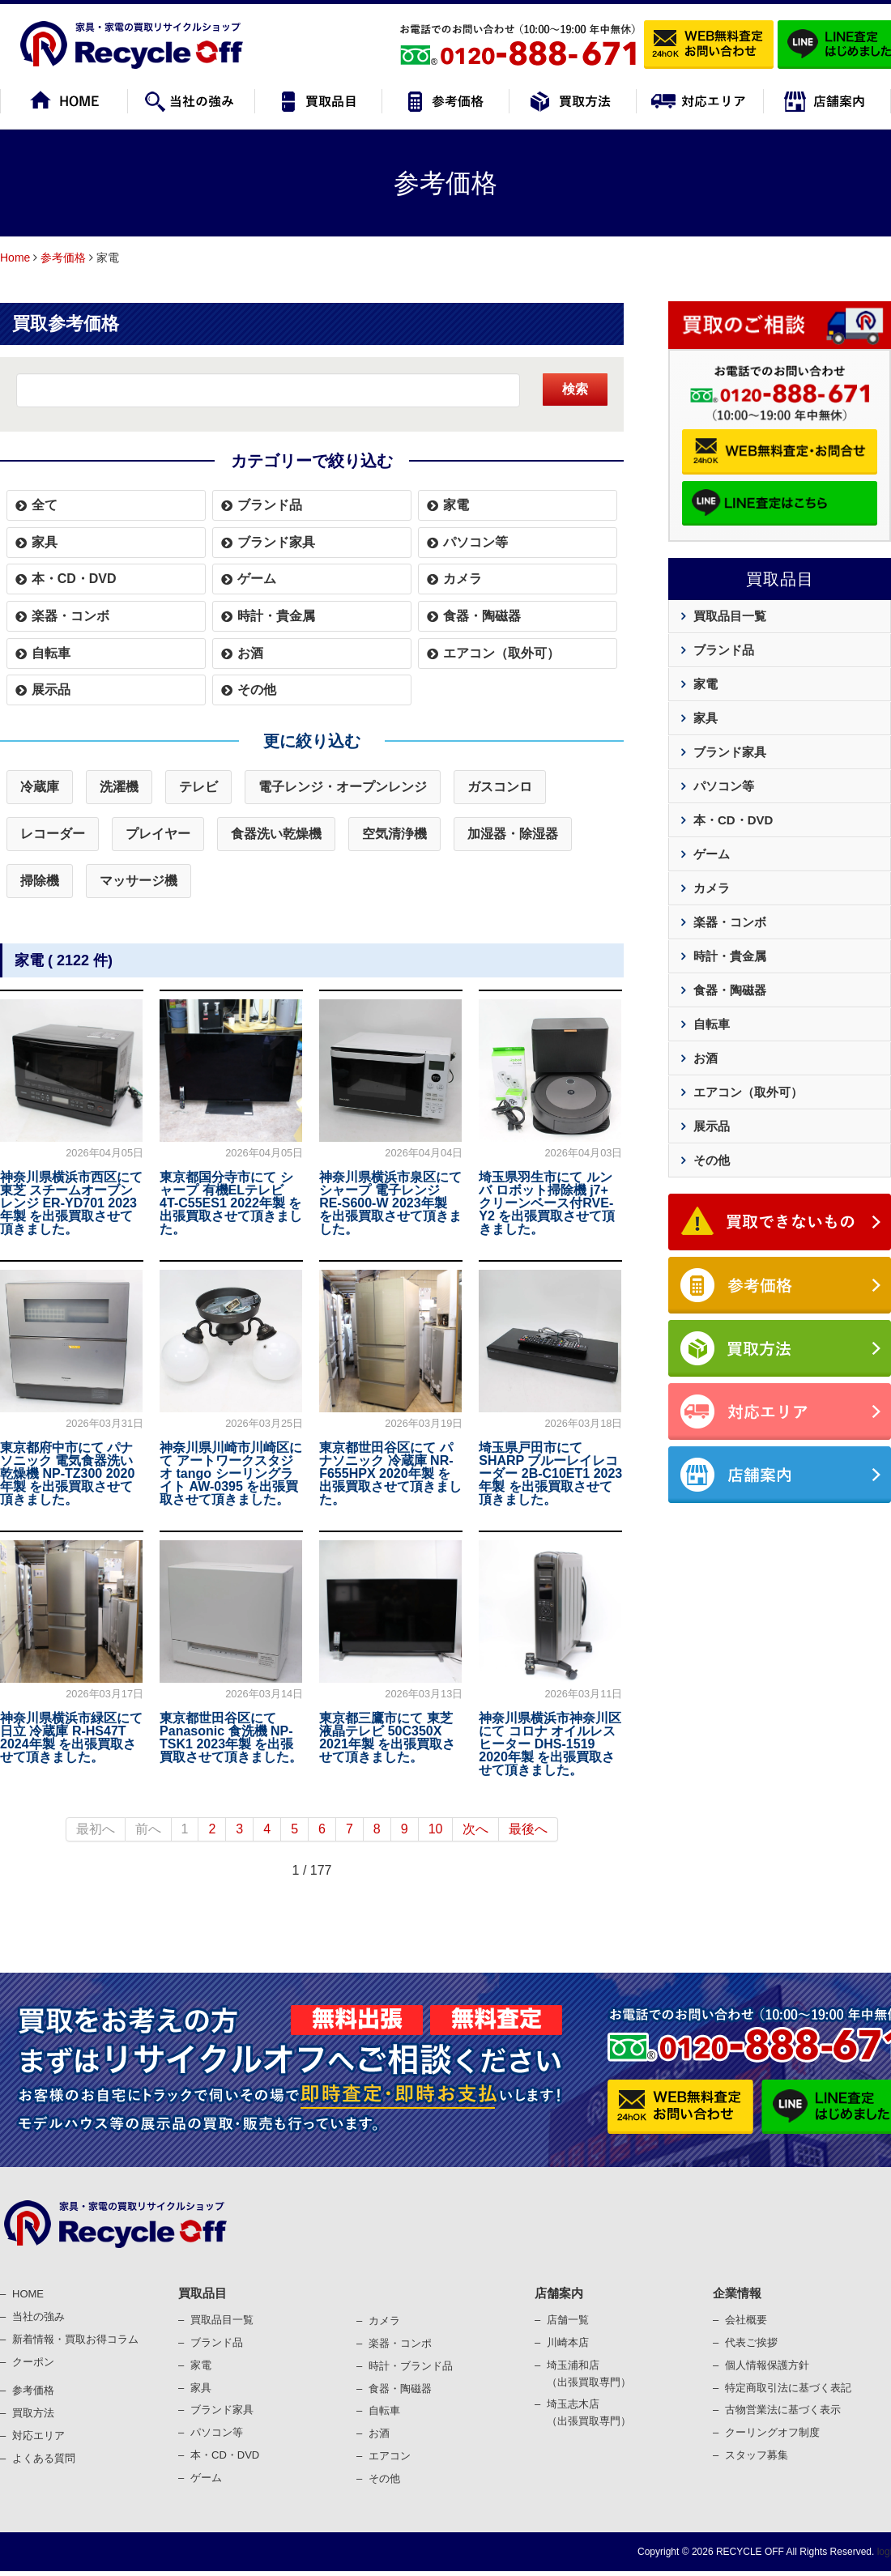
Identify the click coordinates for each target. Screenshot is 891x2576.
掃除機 (39, 881)
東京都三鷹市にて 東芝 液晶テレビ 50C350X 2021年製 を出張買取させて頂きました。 (387, 1737)
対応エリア (38, 2435)
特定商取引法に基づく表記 (788, 2388)
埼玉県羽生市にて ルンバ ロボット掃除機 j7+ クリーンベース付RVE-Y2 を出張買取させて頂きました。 (547, 1203)
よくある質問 (43, 2458)
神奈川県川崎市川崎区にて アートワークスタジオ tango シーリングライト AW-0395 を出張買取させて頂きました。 (231, 1473)
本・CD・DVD (74, 578)
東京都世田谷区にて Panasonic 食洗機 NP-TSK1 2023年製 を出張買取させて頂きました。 (231, 1737)
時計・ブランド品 (411, 2366)
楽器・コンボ (70, 616)
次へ (475, 1829)
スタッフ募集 (756, 2455)
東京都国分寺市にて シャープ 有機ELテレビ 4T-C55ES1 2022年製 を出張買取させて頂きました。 (231, 1203)
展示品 (51, 689)
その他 (256, 689)
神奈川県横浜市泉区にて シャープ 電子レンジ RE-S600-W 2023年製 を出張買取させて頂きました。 (390, 1203)
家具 (45, 542)
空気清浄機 (394, 834)
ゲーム (256, 578)
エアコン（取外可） (501, 653)
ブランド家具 (276, 542)
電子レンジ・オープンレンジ (342, 787)
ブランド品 (269, 505)
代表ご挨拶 (751, 2342)
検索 (575, 389)
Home (15, 257)
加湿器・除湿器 (512, 834)
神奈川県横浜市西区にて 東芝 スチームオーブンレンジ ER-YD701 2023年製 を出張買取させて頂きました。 (71, 1203)
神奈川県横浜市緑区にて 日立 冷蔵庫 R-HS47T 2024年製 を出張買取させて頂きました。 (71, 1737)
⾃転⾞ (384, 2410)
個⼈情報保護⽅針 (767, 2365)
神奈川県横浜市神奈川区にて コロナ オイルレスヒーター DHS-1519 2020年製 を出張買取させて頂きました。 (550, 1744)
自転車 (51, 653)
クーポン (33, 2362)
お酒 (250, 653)
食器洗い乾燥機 (276, 834)
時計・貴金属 (276, 616)
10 (435, 1829)
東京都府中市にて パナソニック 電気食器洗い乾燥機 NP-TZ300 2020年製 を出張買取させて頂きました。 (67, 1473)
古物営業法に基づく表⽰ (783, 2410)
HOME (28, 2294)
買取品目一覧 (729, 616)
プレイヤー (158, 834)
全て (45, 505)
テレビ (198, 787)
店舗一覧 (568, 2320)
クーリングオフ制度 (772, 2432)
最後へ (528, 1829)
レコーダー (52, 834)
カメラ (462, 578)
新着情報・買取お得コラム (75, 2339)
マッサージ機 (138, 881)
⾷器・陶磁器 (400, 2388)
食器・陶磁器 (482, 616)
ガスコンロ (499, 787)
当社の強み (38, 2316)
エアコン (390, 2456)
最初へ (95, 1829)
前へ (148, 1829)
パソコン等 (475, 542)
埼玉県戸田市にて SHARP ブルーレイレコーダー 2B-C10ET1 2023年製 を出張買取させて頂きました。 (550, 1473)
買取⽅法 (33, 2413)
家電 (456, 505)
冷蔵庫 (39, 787)
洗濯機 (119, 787)
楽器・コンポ (400, 2343)
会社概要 (746, 2320)
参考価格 (63, 257)
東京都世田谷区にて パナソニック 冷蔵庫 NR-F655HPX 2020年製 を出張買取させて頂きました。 (390, 1473)
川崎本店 (568, 2342)
